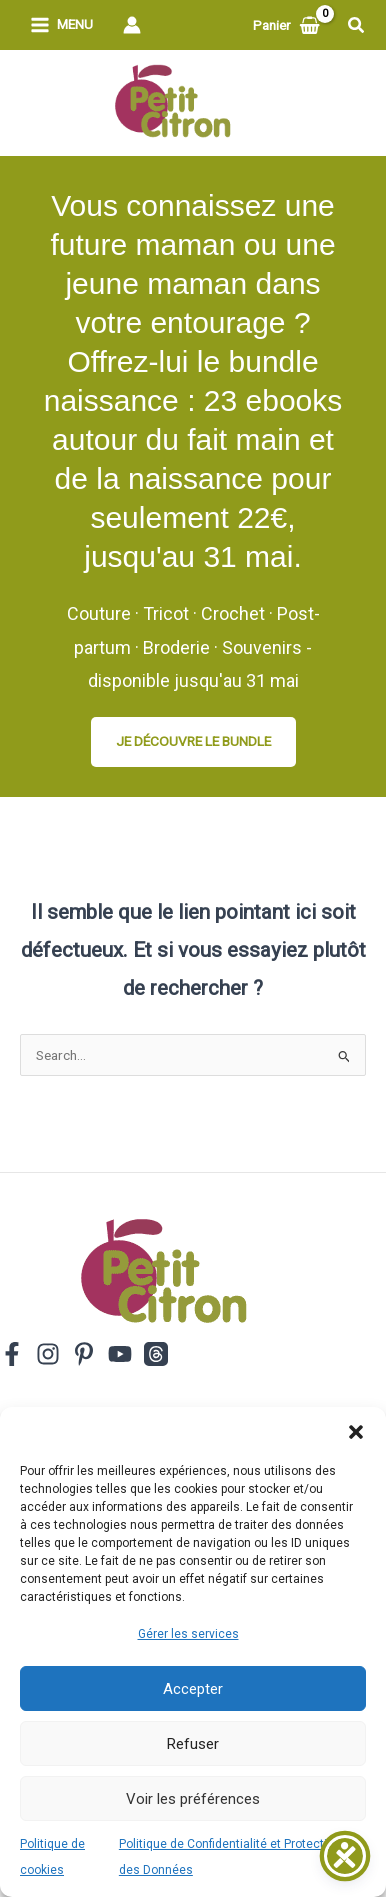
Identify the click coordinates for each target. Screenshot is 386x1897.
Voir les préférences (193, 1799)
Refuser (193, 1744)
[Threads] (156, 1354)
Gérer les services (188, 1634)
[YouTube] (120, 1354)
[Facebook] (12, 1354)
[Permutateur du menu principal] (61, 25)
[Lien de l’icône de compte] (132, 25)
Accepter (193, 1689)
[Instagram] (48, 1354)
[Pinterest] (84, 1354)
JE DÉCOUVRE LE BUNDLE (193, 741)
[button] (356, 1432)
